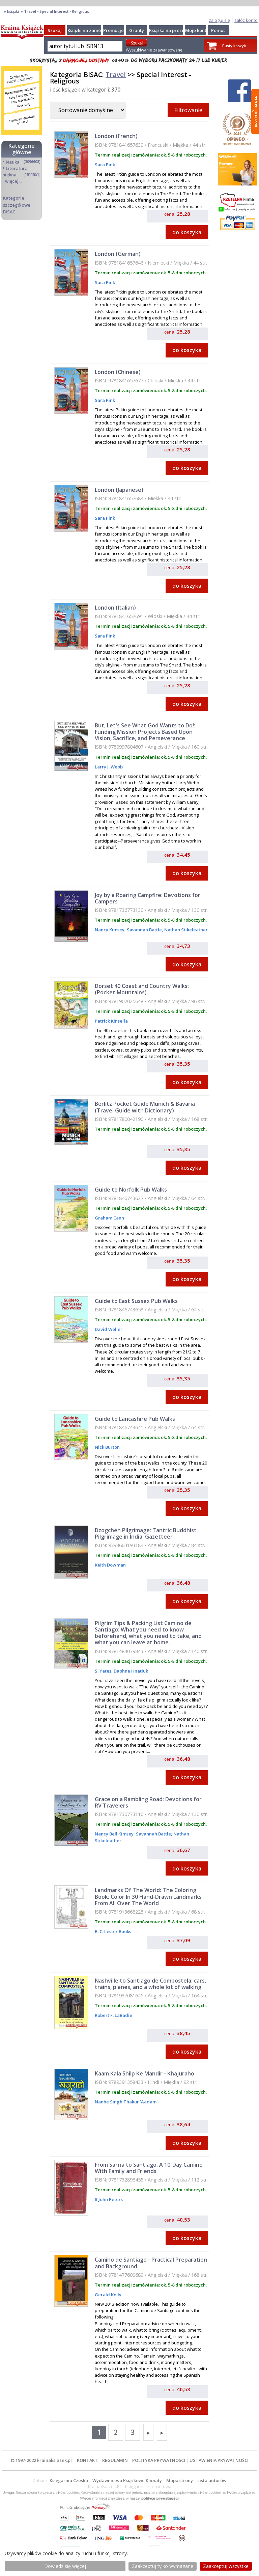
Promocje (113, 30)
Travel (116, 74)
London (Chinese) (118, 372)
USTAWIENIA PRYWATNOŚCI (219, 2460)
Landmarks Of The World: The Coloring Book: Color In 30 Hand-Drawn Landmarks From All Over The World (148, 1896)
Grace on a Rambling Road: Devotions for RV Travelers (148, 1802)
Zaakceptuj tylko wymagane (162, 2566)
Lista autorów (211, 2480)
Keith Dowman (110, 1565)
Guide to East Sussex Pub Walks (136, 1301)
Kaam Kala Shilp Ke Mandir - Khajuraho (144, 2073)
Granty (136, 30)
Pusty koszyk (234, 45)
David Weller (108, 1329)
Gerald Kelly (108, 2295)
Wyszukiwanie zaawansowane (154, 50)
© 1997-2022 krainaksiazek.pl (41, 2460)
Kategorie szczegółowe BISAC (16, 204)
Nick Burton (107, 1447)
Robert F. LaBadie (113, 2015)
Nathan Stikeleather (185, 930)
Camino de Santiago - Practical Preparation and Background (151, 2263)
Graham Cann (109, 1218)
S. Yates (103, 1671)
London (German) (118, 253)
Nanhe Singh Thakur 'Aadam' (126, 2102)
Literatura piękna (15, 171)
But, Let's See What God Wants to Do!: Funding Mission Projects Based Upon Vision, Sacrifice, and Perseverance (145, 732)
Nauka (13, 162)
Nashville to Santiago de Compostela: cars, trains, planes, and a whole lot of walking (150, 1984)
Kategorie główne (21, 149)
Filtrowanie (188, 110)
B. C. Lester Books (113, 1931)
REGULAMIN (115, 2460)
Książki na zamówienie (91, 30)
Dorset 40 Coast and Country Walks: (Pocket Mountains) (142, 989)
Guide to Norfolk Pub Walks (131, 1189)
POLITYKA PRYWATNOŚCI (158, 2460)
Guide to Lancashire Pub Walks (135, 1418)
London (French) (116, 136)
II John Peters (109, 2199)
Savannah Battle (144, 930)
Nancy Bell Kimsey (114, 1834)
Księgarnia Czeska (69, 2480)
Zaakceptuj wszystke (226, 2566)
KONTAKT (87, 2460)
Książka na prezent (169, 30)
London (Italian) (115, 607)
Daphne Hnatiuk (130, 1671)
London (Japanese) (119, 489)
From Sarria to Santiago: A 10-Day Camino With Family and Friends (149, 2168)
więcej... (13, 181)
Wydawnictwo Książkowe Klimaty (127, 2480)
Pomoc (218, 30)
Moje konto (197, 30)
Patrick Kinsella (111, 1021)
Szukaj (55, 30)
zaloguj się (219, 20)
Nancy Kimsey (109, 930)
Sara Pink (105, 165)
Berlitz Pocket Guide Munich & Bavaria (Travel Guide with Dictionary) (145, 1107)
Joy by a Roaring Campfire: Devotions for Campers (147, 898)
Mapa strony (179, 2480)
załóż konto (246, 20)
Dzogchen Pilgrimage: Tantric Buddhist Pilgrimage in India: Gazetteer (146, 1533)
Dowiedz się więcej (65, 2566)
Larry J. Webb (109, 767)
